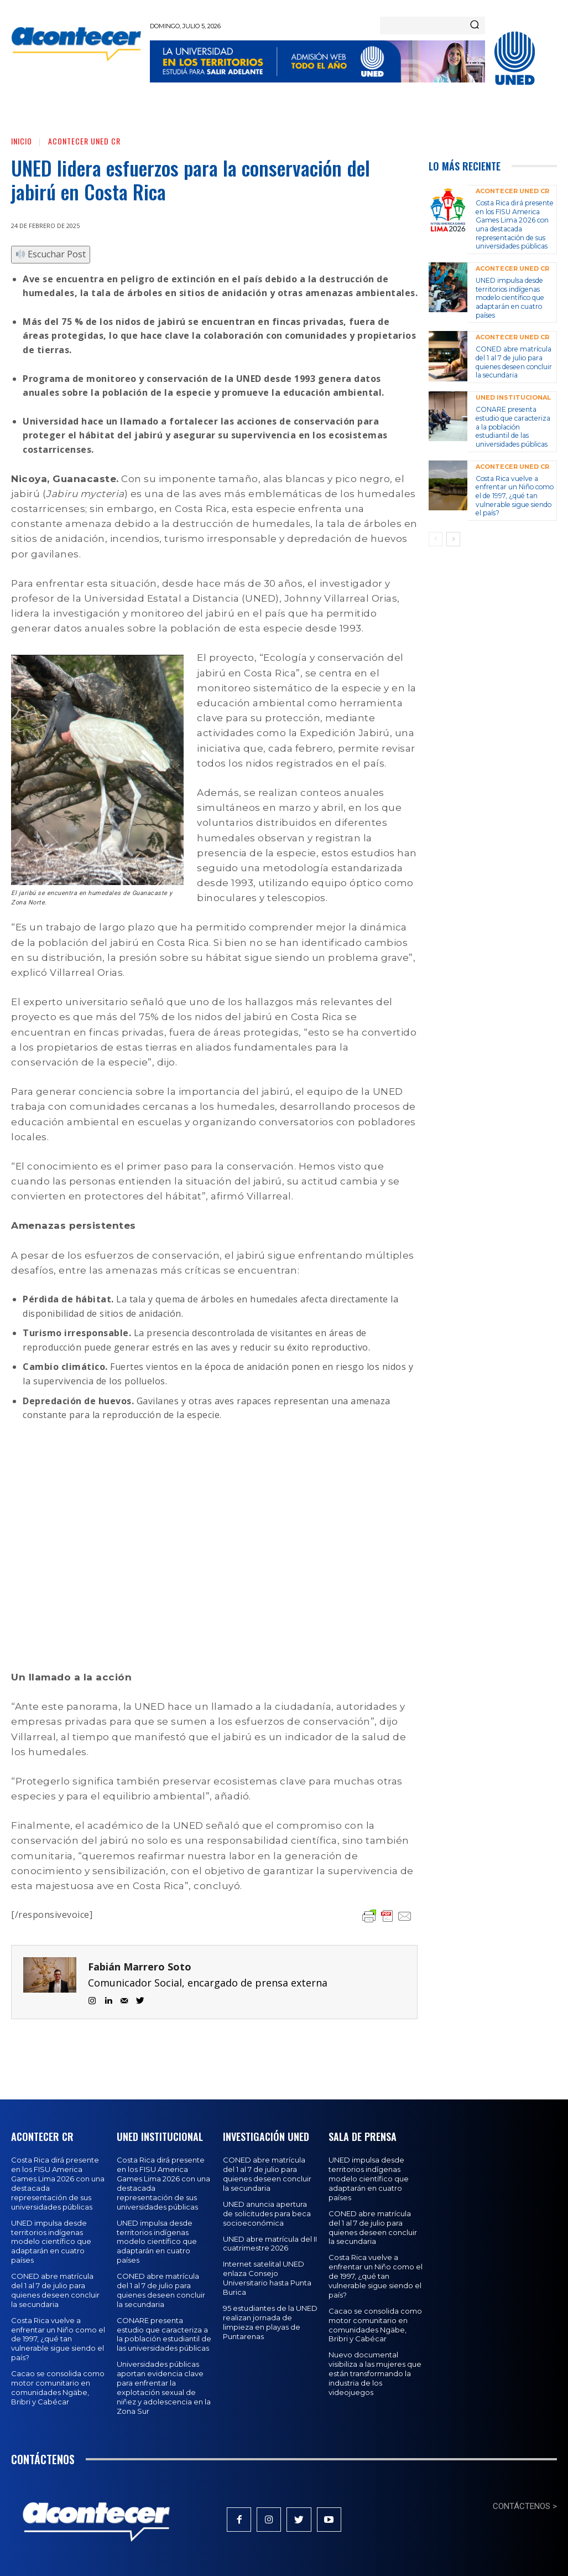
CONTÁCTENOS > (525, 2506)
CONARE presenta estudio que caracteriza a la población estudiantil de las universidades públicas (512, 426)
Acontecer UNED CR (84, 141)
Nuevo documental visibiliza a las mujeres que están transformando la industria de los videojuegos (375, 2373)
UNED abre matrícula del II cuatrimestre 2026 (270, 2243)
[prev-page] (435, 538)
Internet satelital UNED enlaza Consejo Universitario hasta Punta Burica (267, 2277)
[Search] (474, 25)
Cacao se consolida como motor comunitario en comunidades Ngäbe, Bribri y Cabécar (58, 2387)
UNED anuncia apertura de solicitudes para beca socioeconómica (267, 2213)
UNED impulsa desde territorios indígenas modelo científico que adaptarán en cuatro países (509, 297)
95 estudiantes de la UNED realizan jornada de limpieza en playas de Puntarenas (270, 2322)
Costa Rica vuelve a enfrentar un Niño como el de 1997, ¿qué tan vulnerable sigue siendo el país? (514, 494)
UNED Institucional (513, 397)
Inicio (21, 141)
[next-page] (453, 538)
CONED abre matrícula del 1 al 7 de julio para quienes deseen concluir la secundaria (513, 361)
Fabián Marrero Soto (139, 1967)
